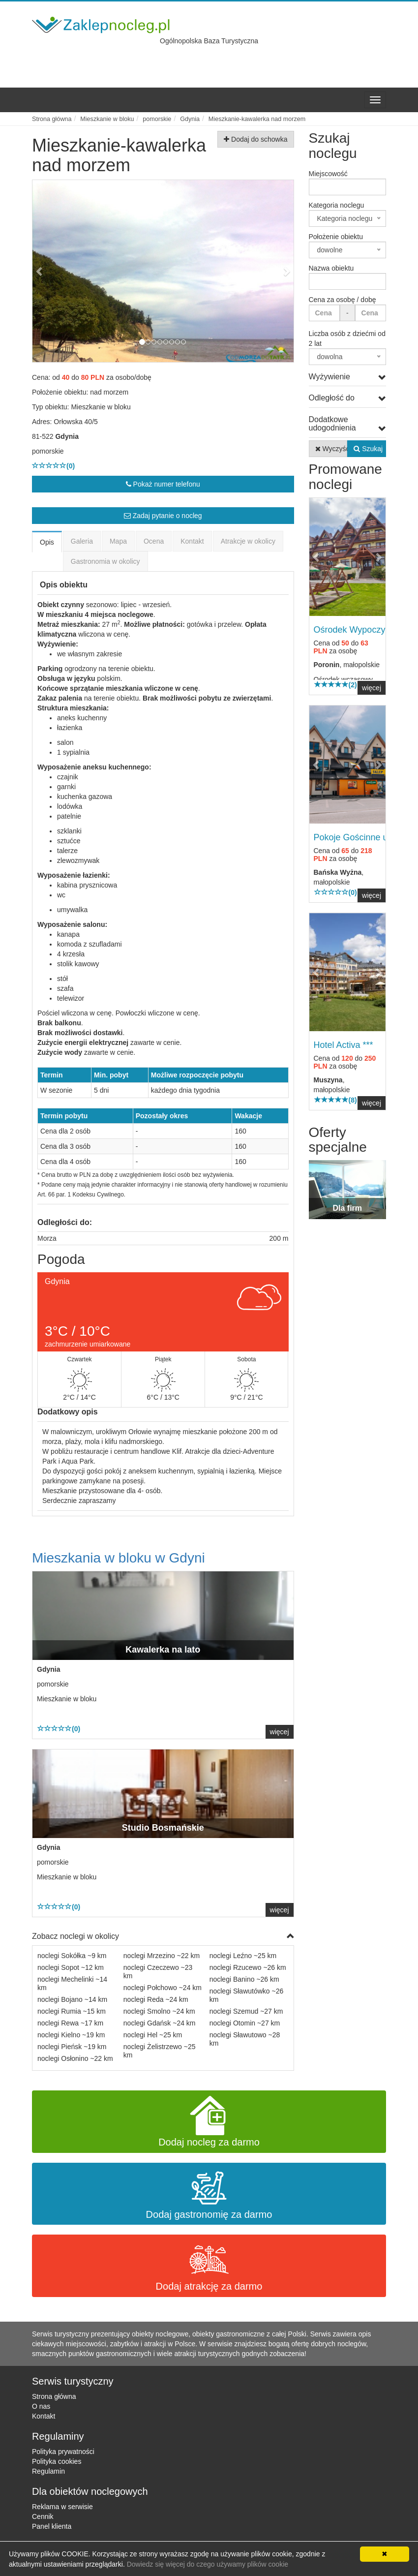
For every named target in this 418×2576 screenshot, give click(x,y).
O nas (41, 2406)
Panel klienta (51, 2526)
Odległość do (348, 398)
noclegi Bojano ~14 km (72, 1999)
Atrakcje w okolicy (248, 541)
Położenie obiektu (336, 237)
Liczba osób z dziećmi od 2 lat (347, 338)
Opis (47, 542)
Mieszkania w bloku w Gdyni (118, 1557)
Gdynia (66, 436)
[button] (52, 271)
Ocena (154, 541)
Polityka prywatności (63, 2451)
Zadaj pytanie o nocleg (163, 516)
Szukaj (368, 449)
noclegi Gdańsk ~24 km (159, 2023)
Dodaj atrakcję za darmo (209, 2266)
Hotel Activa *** (343, 1045)
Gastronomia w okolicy (105, 561)
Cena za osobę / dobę (342, 300)
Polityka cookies (56, 2461)
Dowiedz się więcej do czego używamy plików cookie (207, 2564)
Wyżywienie (348, 377)
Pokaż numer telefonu (163, 484)
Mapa (118, 541)
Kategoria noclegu (336, 205)
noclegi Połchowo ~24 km (162, 1988)
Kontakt (192, 541)
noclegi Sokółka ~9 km (71, 1956)
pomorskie (48, 451)
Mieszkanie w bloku (100, 407)
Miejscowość (328, 174)
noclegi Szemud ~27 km (246, 2011)
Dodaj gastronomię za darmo (209, 2194)
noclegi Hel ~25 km (152, 2035)
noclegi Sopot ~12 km (70, 1967)
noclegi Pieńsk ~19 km (71, 2047)
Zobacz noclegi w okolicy (163, 1936)
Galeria (82, 541)
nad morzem (109, 392)
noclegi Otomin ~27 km (244, 2023)
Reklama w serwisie (62, 2507)
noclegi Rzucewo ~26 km (247, 1967)
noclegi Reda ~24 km (155, 1999)
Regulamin (48, 2471)
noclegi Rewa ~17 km (70, 2023)
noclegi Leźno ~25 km (243, 1956)
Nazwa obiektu (331, 268)
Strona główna (54, 2396)
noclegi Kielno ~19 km (71, 2035)
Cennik (43, 2516)
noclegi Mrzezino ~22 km (161, 1956)
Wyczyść (331, 449)
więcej (279, 1732)
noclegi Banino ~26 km (244, 1979)
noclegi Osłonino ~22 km (75, 2058)
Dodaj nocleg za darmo (209, 2121)
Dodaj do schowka (255, 139)
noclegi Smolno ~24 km (159, 2011)
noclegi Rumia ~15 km (71, 2011)
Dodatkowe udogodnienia (348, 424)
